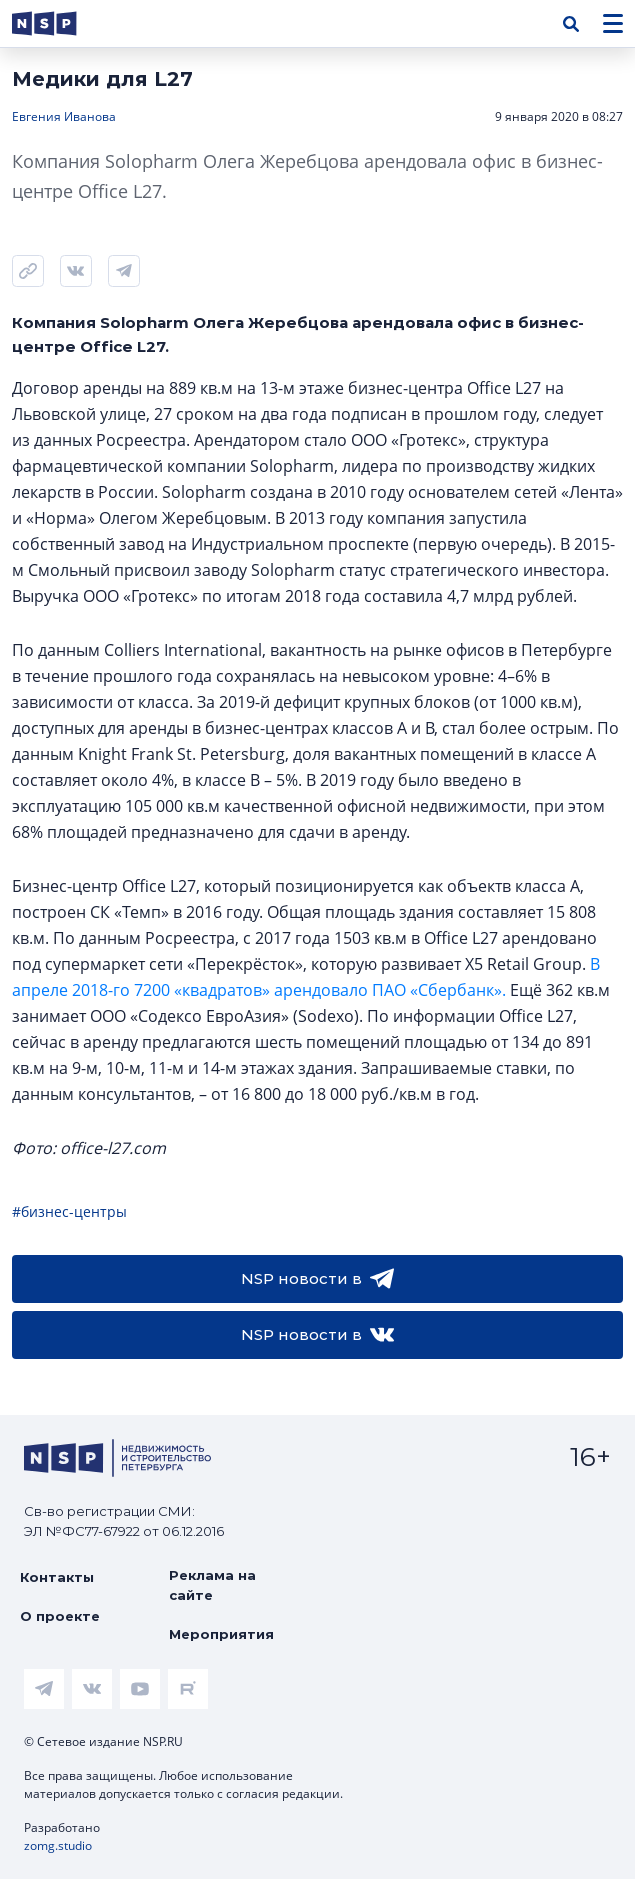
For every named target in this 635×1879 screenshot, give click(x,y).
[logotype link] (61, 23)
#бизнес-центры (69, 1211)
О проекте (60, 1616)
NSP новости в (317, 1279)
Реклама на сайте (212, 1585)
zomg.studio (58, 1845)
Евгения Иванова (64, 116)
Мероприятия (221, 1634)
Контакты (57, 1577)
